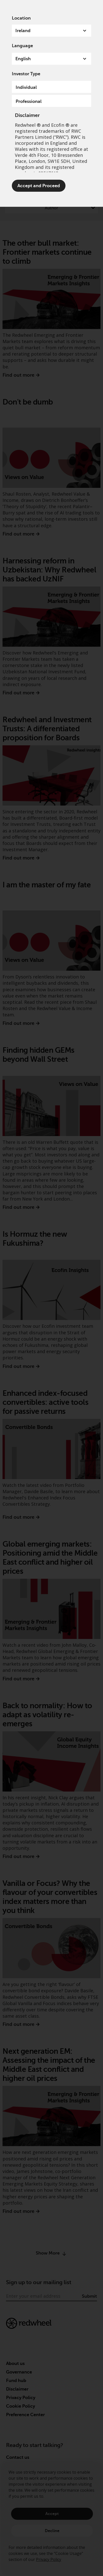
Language (22, 45)
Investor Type (26, 73)
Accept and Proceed (38, 185)
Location (21, 18)
